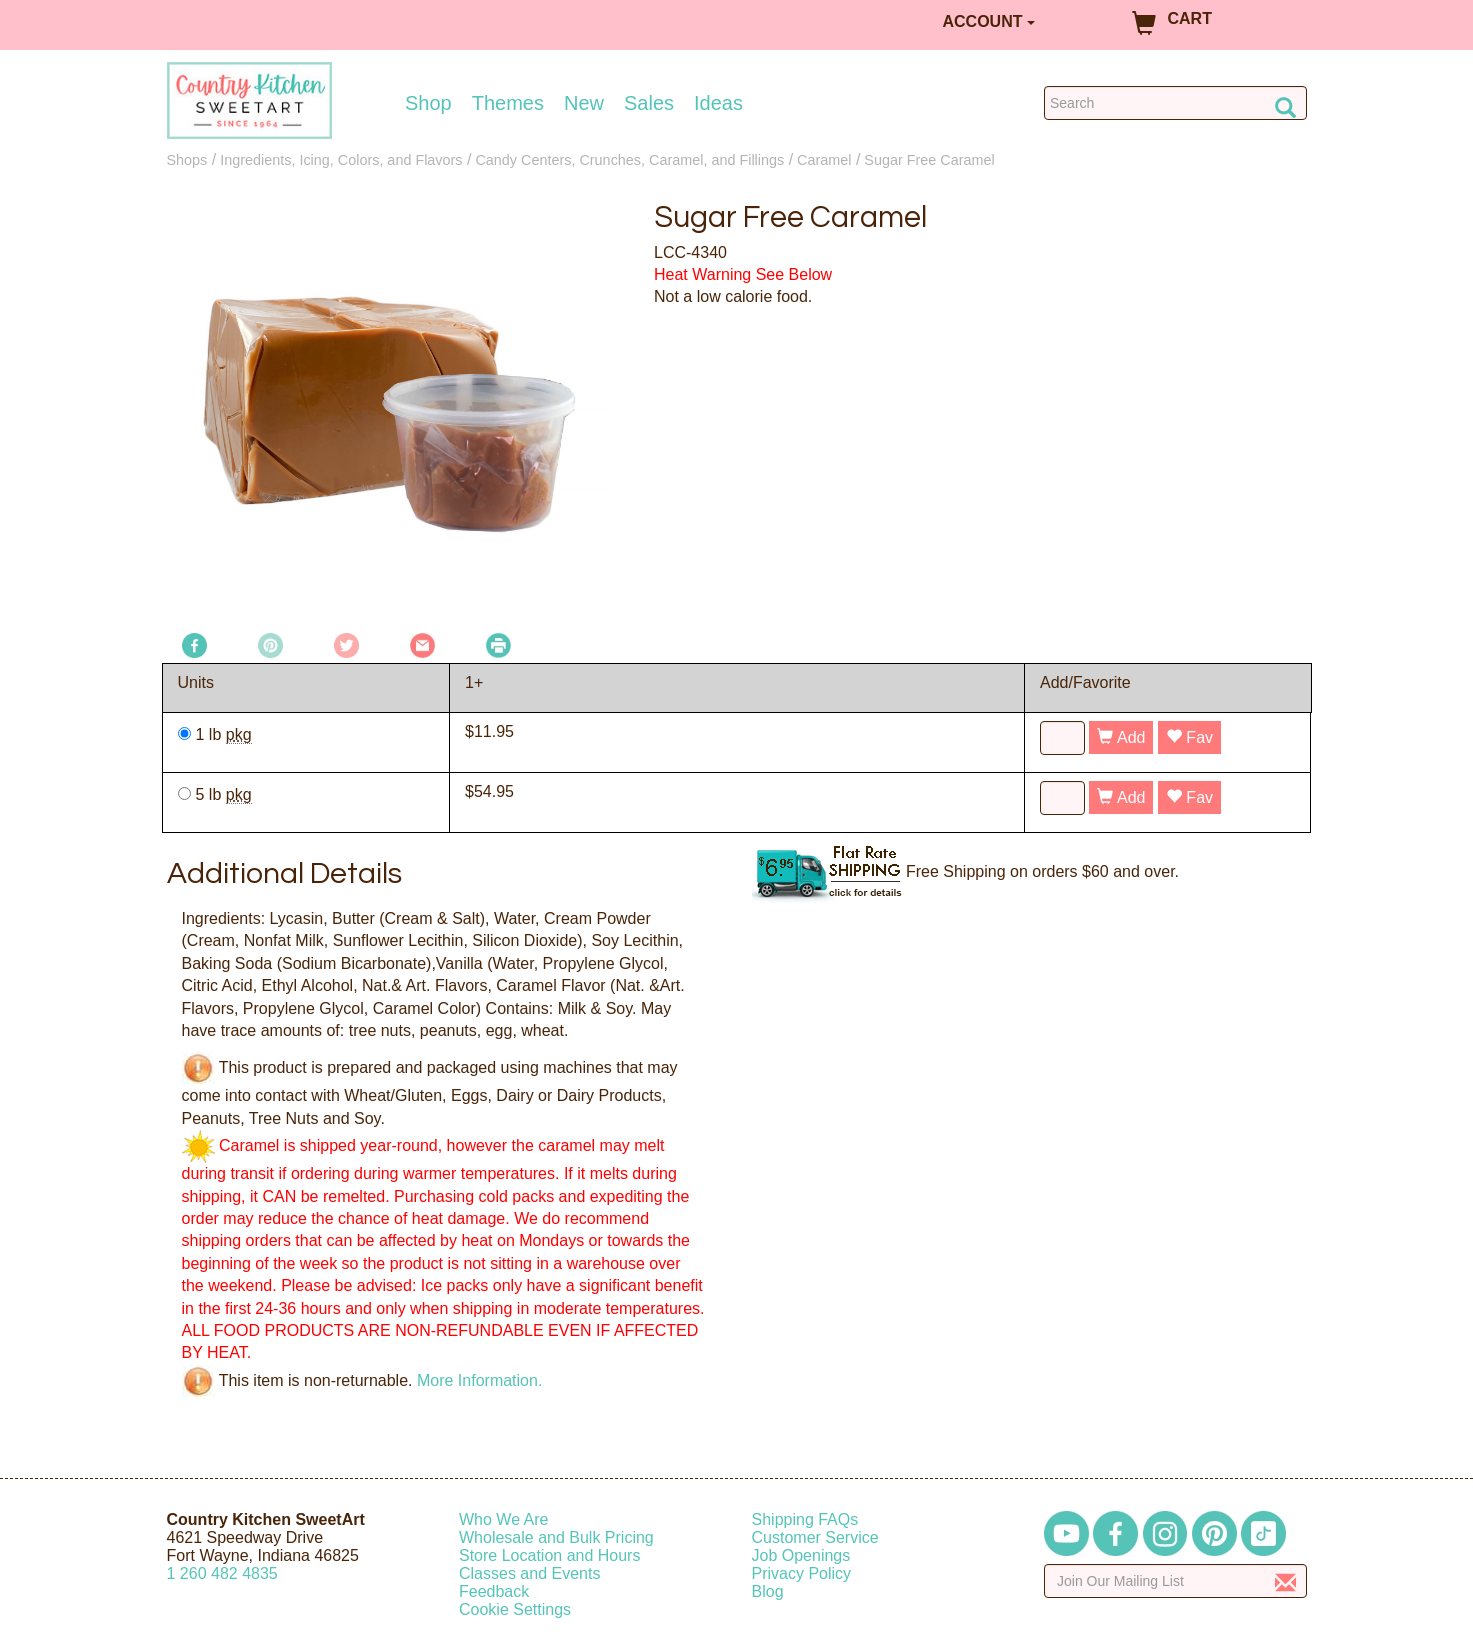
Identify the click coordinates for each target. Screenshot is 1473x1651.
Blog (768, 1591)
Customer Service (815, 1537)
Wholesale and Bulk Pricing (556, 1537)
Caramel (824, 160)
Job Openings (801, 1555)
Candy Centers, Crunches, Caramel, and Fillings (629, 160)
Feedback (494, 1591)
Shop (428, 103)
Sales (649, 103)
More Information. (479, 1379)
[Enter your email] (1175, 1581)
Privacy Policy (802, 1573)
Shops (187, 160)
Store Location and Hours (549, 1555)
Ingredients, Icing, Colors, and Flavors (341, 160)
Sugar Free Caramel (929, 160)
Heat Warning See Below (743, 274)
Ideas (718, 103)
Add (1121, 737)
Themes (508, 103)
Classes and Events (529, 1573)
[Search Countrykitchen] (1175, 103)
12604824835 (222, 1573)
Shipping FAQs (805, 1519)
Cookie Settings (515, 1609)
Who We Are (504, 1519)
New (584, 103)
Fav (1189, 737)
